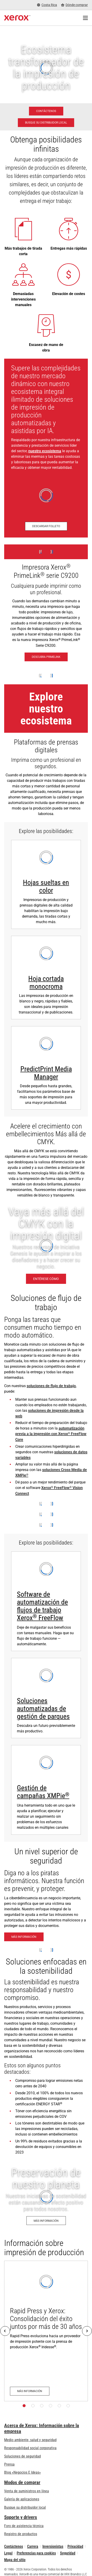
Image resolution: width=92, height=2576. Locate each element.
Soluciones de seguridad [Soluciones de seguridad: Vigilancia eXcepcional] (22, 2456)
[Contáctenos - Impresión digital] (46, 111)
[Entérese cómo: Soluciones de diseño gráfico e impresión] (46, 1245)
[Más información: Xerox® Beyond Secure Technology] (24, 1936)
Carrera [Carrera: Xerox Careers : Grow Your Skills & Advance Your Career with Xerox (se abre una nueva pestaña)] (32, 2546)
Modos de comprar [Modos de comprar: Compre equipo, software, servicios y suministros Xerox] (22, 2482)
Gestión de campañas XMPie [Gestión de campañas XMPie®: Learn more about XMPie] (43, 1792)
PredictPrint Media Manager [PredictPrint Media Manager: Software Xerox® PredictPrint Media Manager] (46, 1073)
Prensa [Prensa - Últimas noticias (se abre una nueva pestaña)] (9, 2464)
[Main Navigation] (85, 18)
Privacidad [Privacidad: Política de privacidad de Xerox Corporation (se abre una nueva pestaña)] (75, 2546)
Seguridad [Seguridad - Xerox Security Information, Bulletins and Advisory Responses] (67, 2553)
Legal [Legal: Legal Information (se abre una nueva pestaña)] (8, 2553)
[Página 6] (68, 2405)
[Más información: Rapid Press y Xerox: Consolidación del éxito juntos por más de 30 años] (46, 2331)
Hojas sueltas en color (46, 886)
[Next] (87, 2331)
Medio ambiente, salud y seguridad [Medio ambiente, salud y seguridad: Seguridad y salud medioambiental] (30, 2440)
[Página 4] (50, 2405)
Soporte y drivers (20, 2517)
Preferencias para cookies (36, 2553)
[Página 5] (59, 2405)
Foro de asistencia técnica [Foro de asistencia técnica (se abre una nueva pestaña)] (24, 2526)
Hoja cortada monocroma (46, 982)
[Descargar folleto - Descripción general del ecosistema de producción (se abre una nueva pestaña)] (46, 526)
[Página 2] (33, 2405)
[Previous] (5, 2331)
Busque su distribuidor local (25, 2507)
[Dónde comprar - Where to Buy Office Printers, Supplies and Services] (74, 4)
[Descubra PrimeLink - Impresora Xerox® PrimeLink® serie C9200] (46, 605)
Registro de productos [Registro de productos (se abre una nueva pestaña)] (20, 2534)
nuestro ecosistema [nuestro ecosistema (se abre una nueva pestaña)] (44, 451)
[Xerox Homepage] (17, 18)
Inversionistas (52, 2546)
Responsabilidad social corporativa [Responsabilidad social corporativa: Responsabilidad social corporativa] (30, 2448)
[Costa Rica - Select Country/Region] (47, 4)
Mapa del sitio (14, 2559)
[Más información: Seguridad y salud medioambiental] (46, 2196)
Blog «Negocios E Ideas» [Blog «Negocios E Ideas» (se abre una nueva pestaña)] (22, 2472)
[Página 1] (24, 2405)
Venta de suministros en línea (26, 2491)
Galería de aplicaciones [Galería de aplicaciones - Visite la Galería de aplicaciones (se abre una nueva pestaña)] (21, 2499)
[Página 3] (41, 2405)
